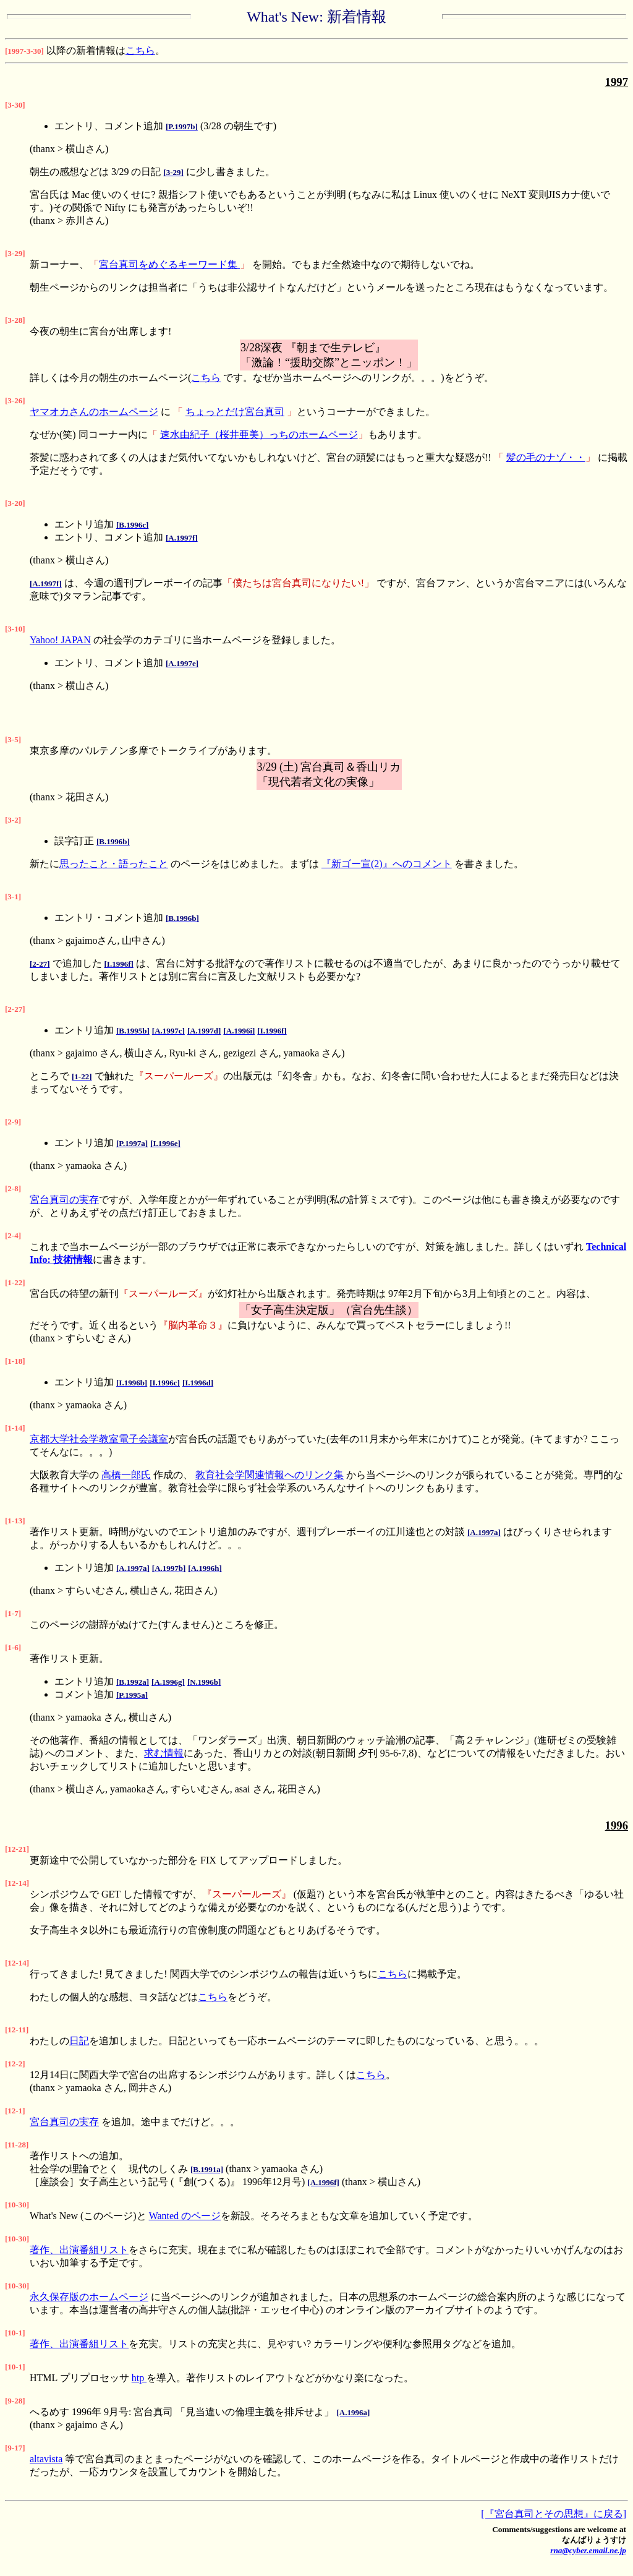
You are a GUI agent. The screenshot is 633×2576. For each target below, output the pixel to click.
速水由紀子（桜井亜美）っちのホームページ (259, 434)
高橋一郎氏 (126, 1475)
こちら (140, 50)
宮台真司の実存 (64, 1199)
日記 (79, 2040)
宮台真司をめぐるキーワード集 (169, 264)
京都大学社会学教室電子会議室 (99, 1439)
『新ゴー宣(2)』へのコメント (386, 863)
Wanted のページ (185, 2215)
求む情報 (164, 1753)
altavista (46, 2459)
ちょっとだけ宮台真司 (234, 411)
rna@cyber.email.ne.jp (588, 2550)
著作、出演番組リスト (79, 2249)
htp (139, 2378)
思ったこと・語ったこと (113, 863)
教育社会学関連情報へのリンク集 (269, 1475)
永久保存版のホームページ (89, 2296)
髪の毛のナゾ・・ (545, 457)
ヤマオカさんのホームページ (94, 411)
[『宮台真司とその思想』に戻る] (553, 2514)
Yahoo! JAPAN (60, 640)
